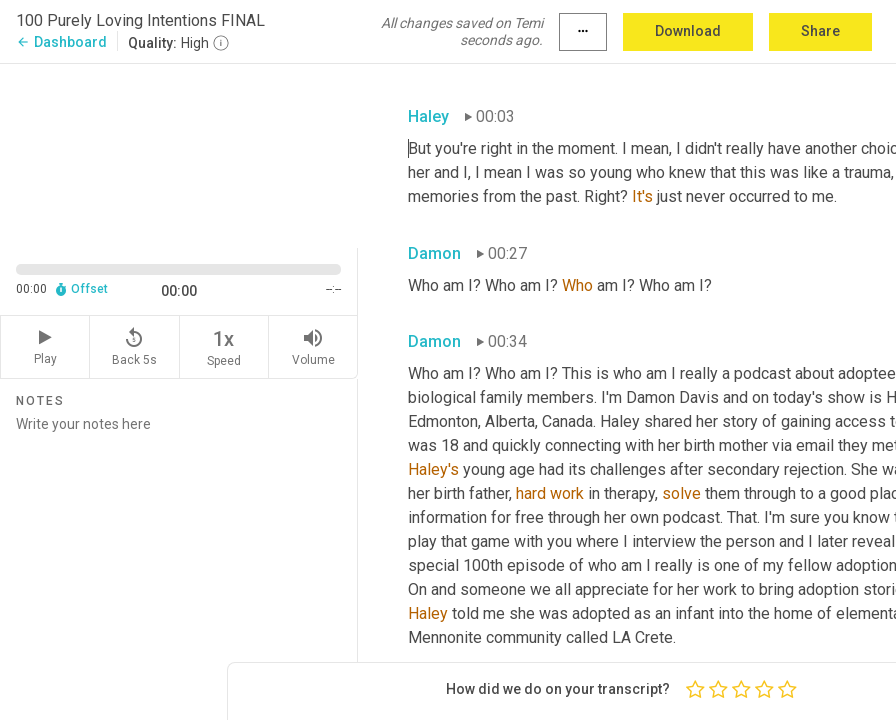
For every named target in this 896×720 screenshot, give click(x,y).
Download (688, 31)
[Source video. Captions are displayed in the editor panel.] (179, 153)
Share (820, 31)
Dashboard (61, 42)
